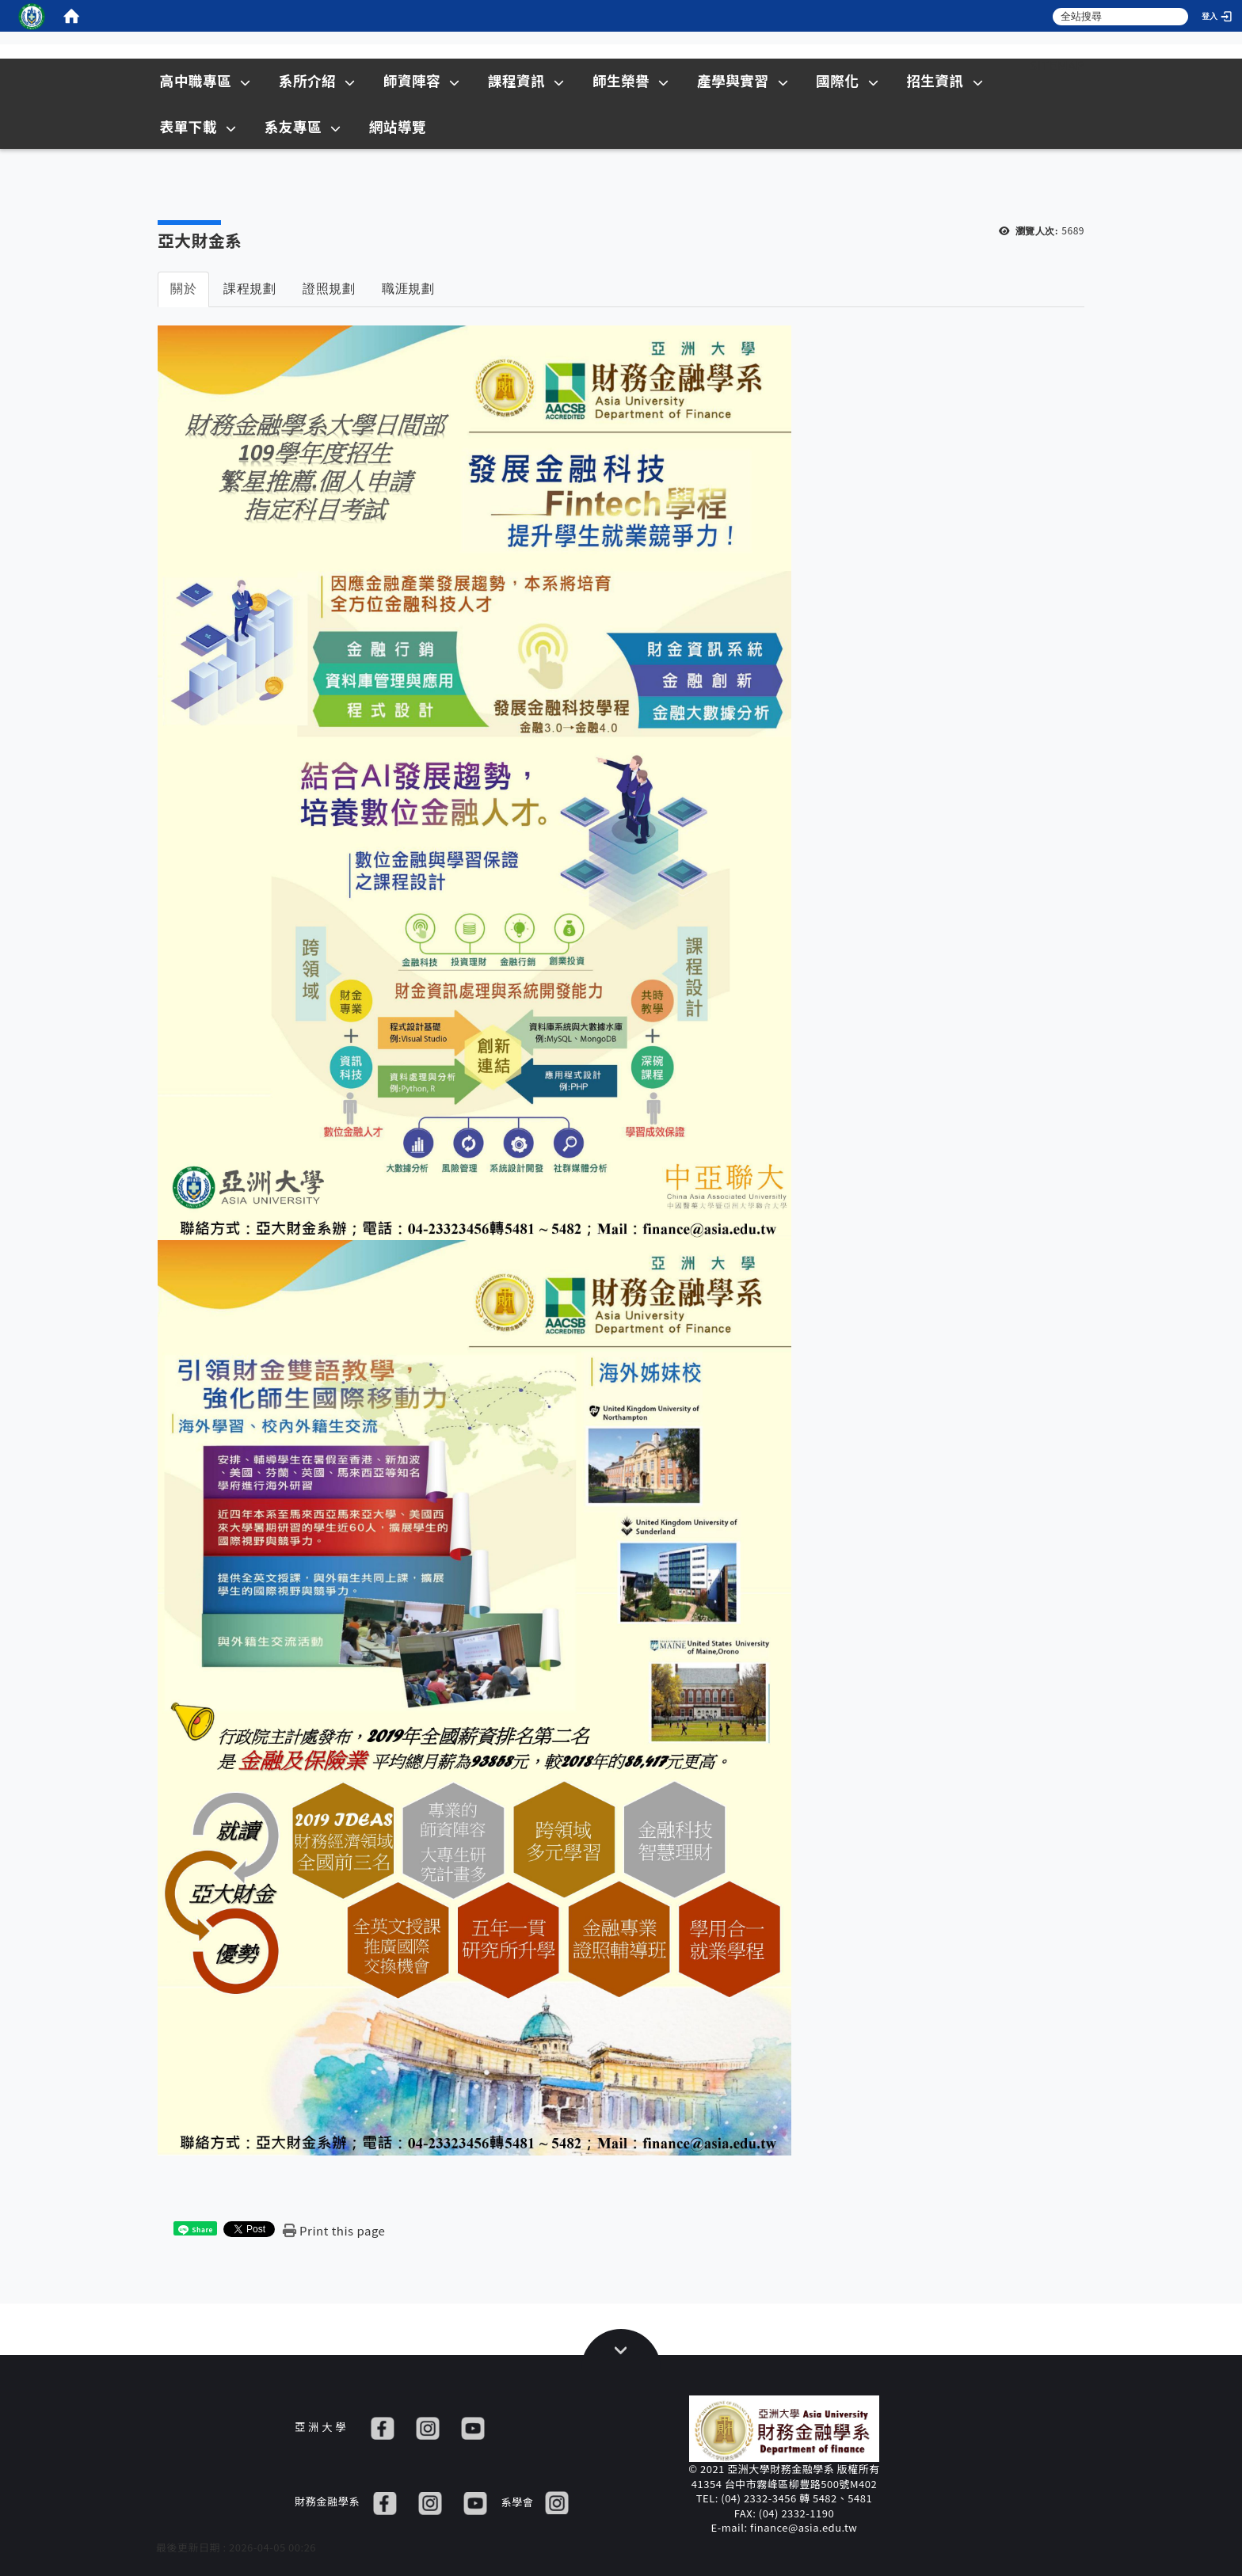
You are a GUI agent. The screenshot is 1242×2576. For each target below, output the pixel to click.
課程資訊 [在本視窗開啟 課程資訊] (526, 80)
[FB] (382, 2426)
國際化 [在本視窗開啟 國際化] (847, 80)
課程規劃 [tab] (249, 288)
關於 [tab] (183, 288)
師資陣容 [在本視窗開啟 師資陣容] (421, 80)
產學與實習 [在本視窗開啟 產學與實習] (742, 80)
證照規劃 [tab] (329, 288)
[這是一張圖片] (31, 16)
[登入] (1218, 16)
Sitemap (1056, 64)
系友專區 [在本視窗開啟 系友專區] (303, 126)
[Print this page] (334, 2230)
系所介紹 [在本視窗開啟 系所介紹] (317, 80)
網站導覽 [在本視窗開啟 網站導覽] (397, 126)
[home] (71, 16)
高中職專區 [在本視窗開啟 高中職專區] (205, 80)
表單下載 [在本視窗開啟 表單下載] (198, 126)
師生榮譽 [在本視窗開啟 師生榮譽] (630, 80)
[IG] (428, 2426)
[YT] (473, 2426)
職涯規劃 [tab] (408, 288)
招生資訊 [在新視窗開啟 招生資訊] (944, 80)
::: (1000, 64)
